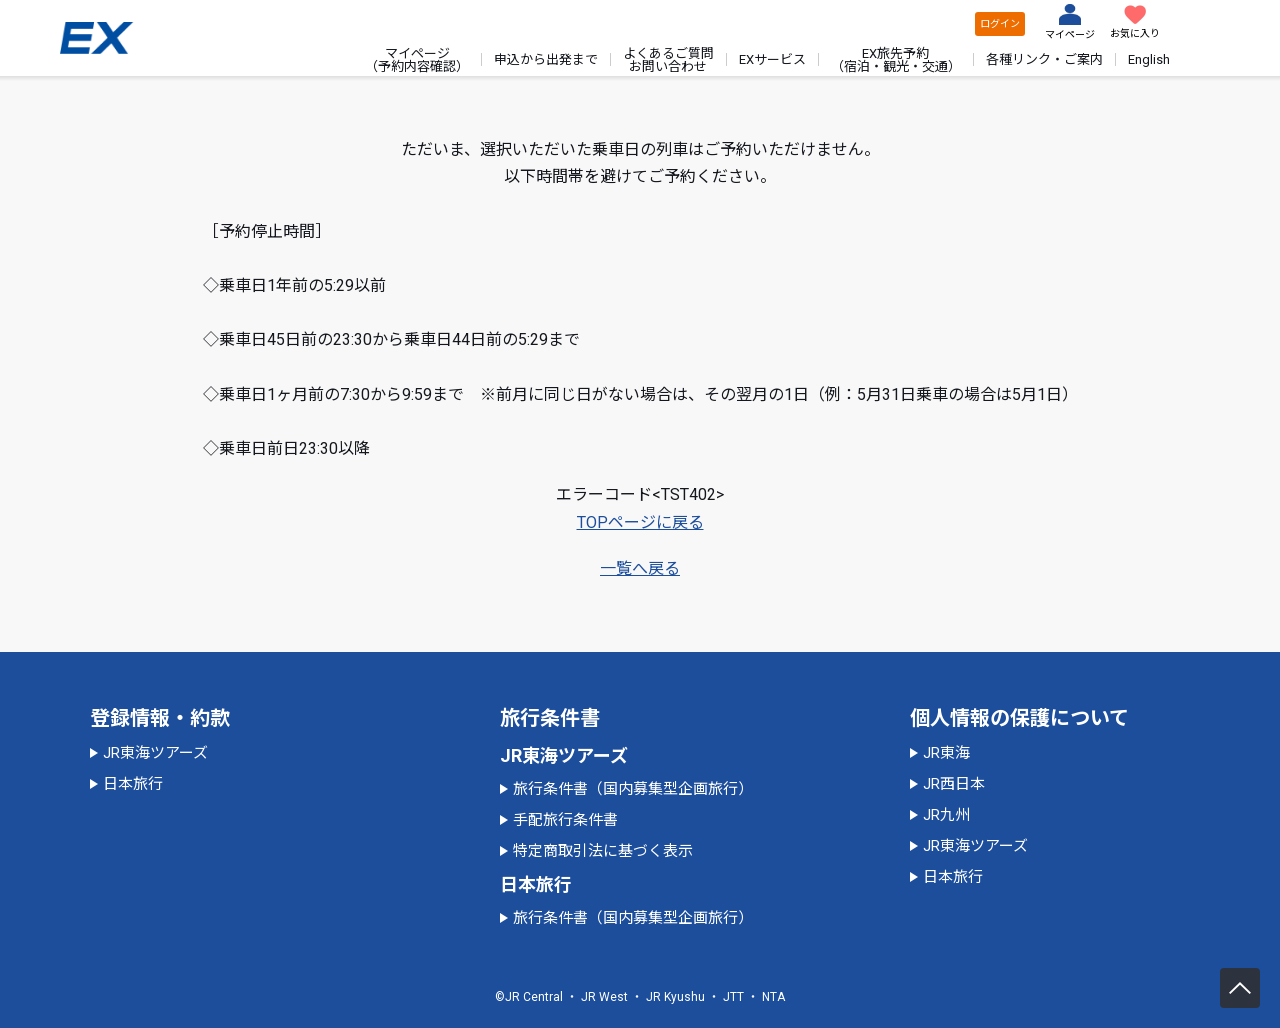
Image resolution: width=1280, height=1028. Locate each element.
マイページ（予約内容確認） (417, 60)
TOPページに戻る (640, 522)
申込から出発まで (546, 59)
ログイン (1000, 23)
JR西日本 (954, 784)
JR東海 (946, 753)
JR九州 (946, 815)
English (1149, 59)
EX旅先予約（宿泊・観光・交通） (896, 60)
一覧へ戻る (640, 568)
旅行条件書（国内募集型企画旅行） (633, 789)
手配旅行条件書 (565, 820)
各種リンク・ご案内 (1044, 59)
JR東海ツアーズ (155, 753)
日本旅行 (133, 784)
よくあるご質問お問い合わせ (668, 60)
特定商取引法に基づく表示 (603, 851)
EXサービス (772, 59)
